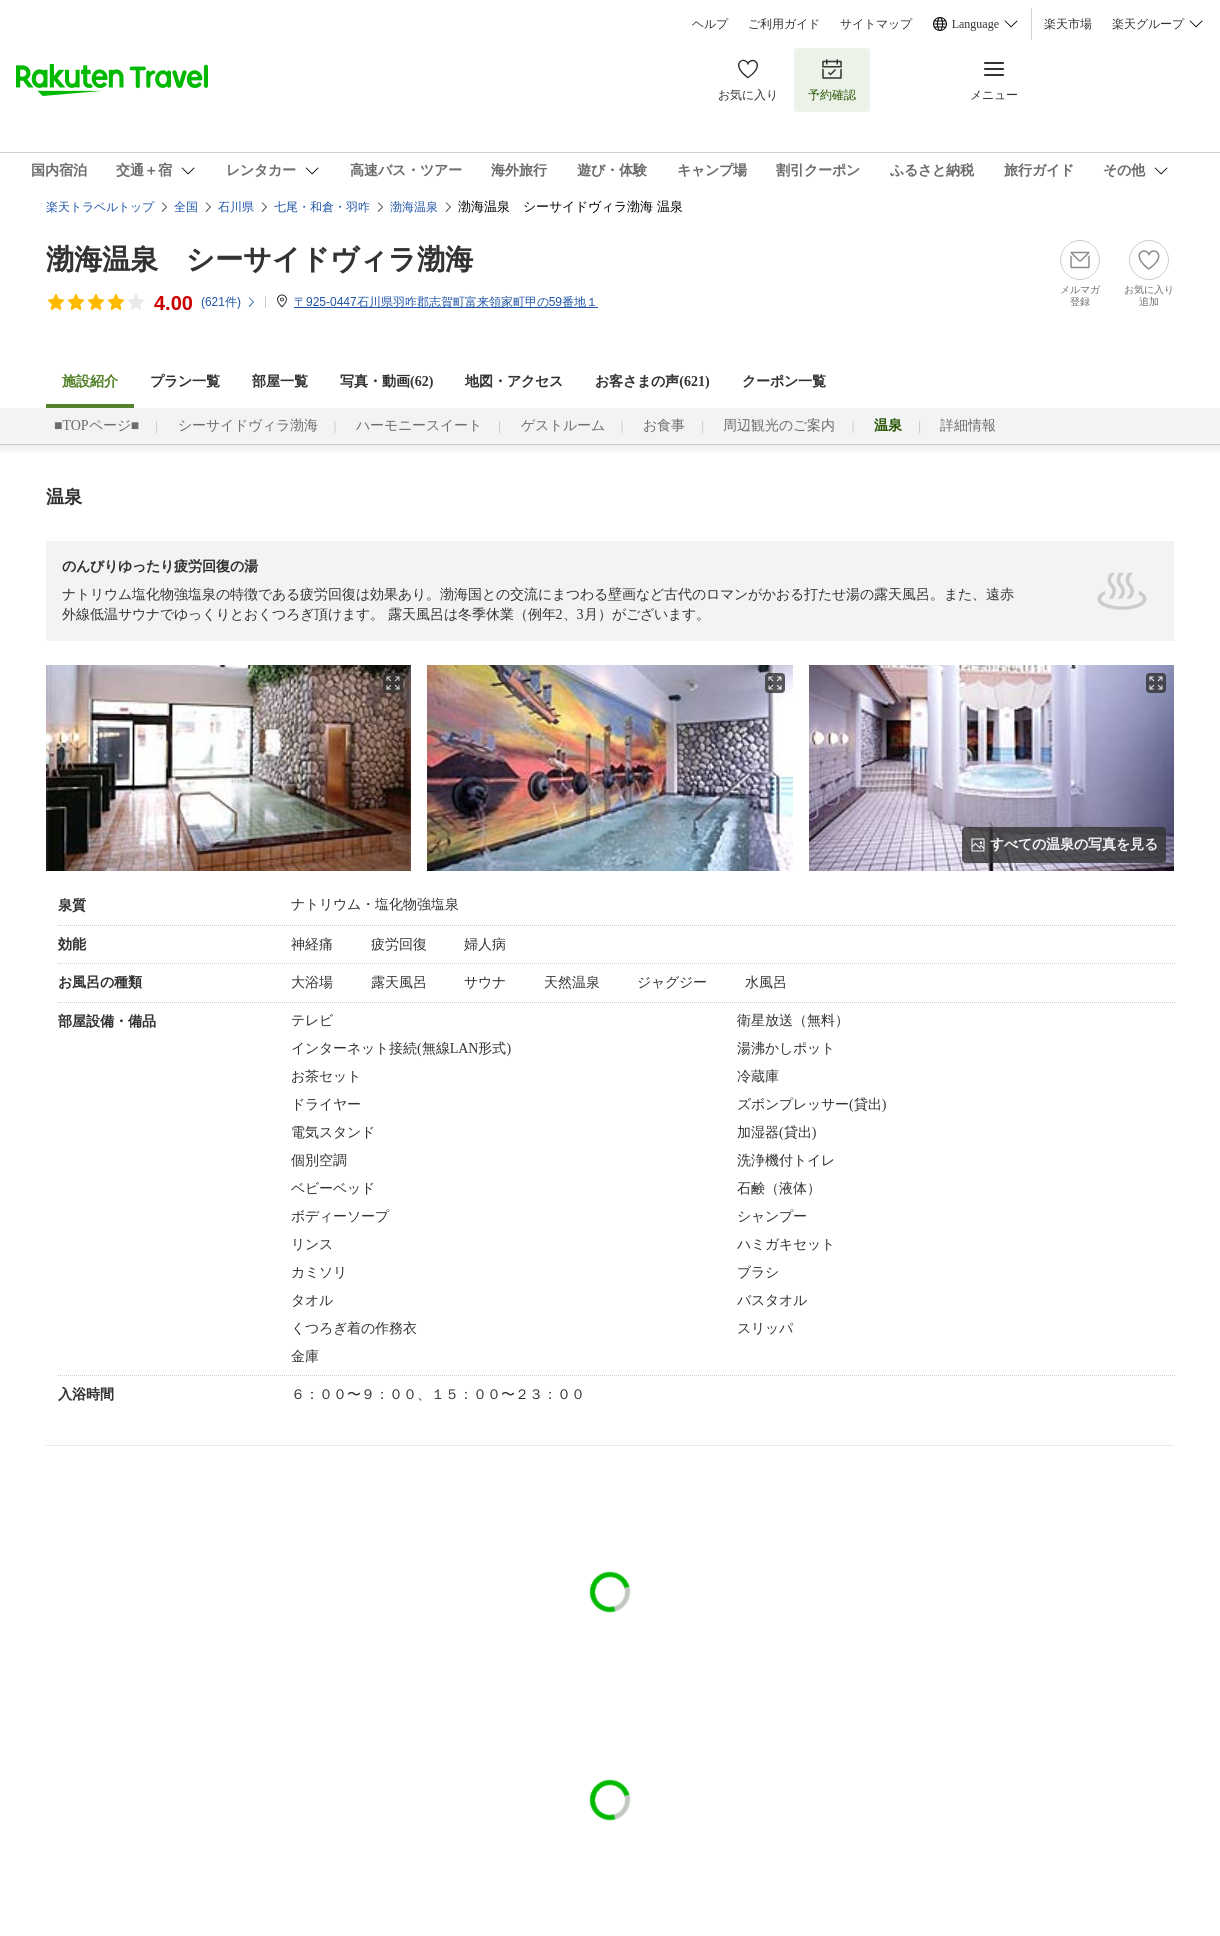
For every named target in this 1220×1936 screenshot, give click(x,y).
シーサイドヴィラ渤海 (248, 425)
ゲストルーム (563, 425)
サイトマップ (876, 24)
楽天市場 (1068, 24)
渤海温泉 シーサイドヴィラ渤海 (259, 259)
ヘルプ (710, 24)
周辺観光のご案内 (779, 425)
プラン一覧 (185, 381)
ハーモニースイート (419, 425)
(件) (229, 302)
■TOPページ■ (96, 425)
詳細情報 (968, 425)
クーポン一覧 (784, 381)
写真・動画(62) (386, 381)
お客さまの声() (652, 381)
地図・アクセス (514, 381)
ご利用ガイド (784, 24)
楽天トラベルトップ (100, 207)
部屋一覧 (280, 381)
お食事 (664, 425)
